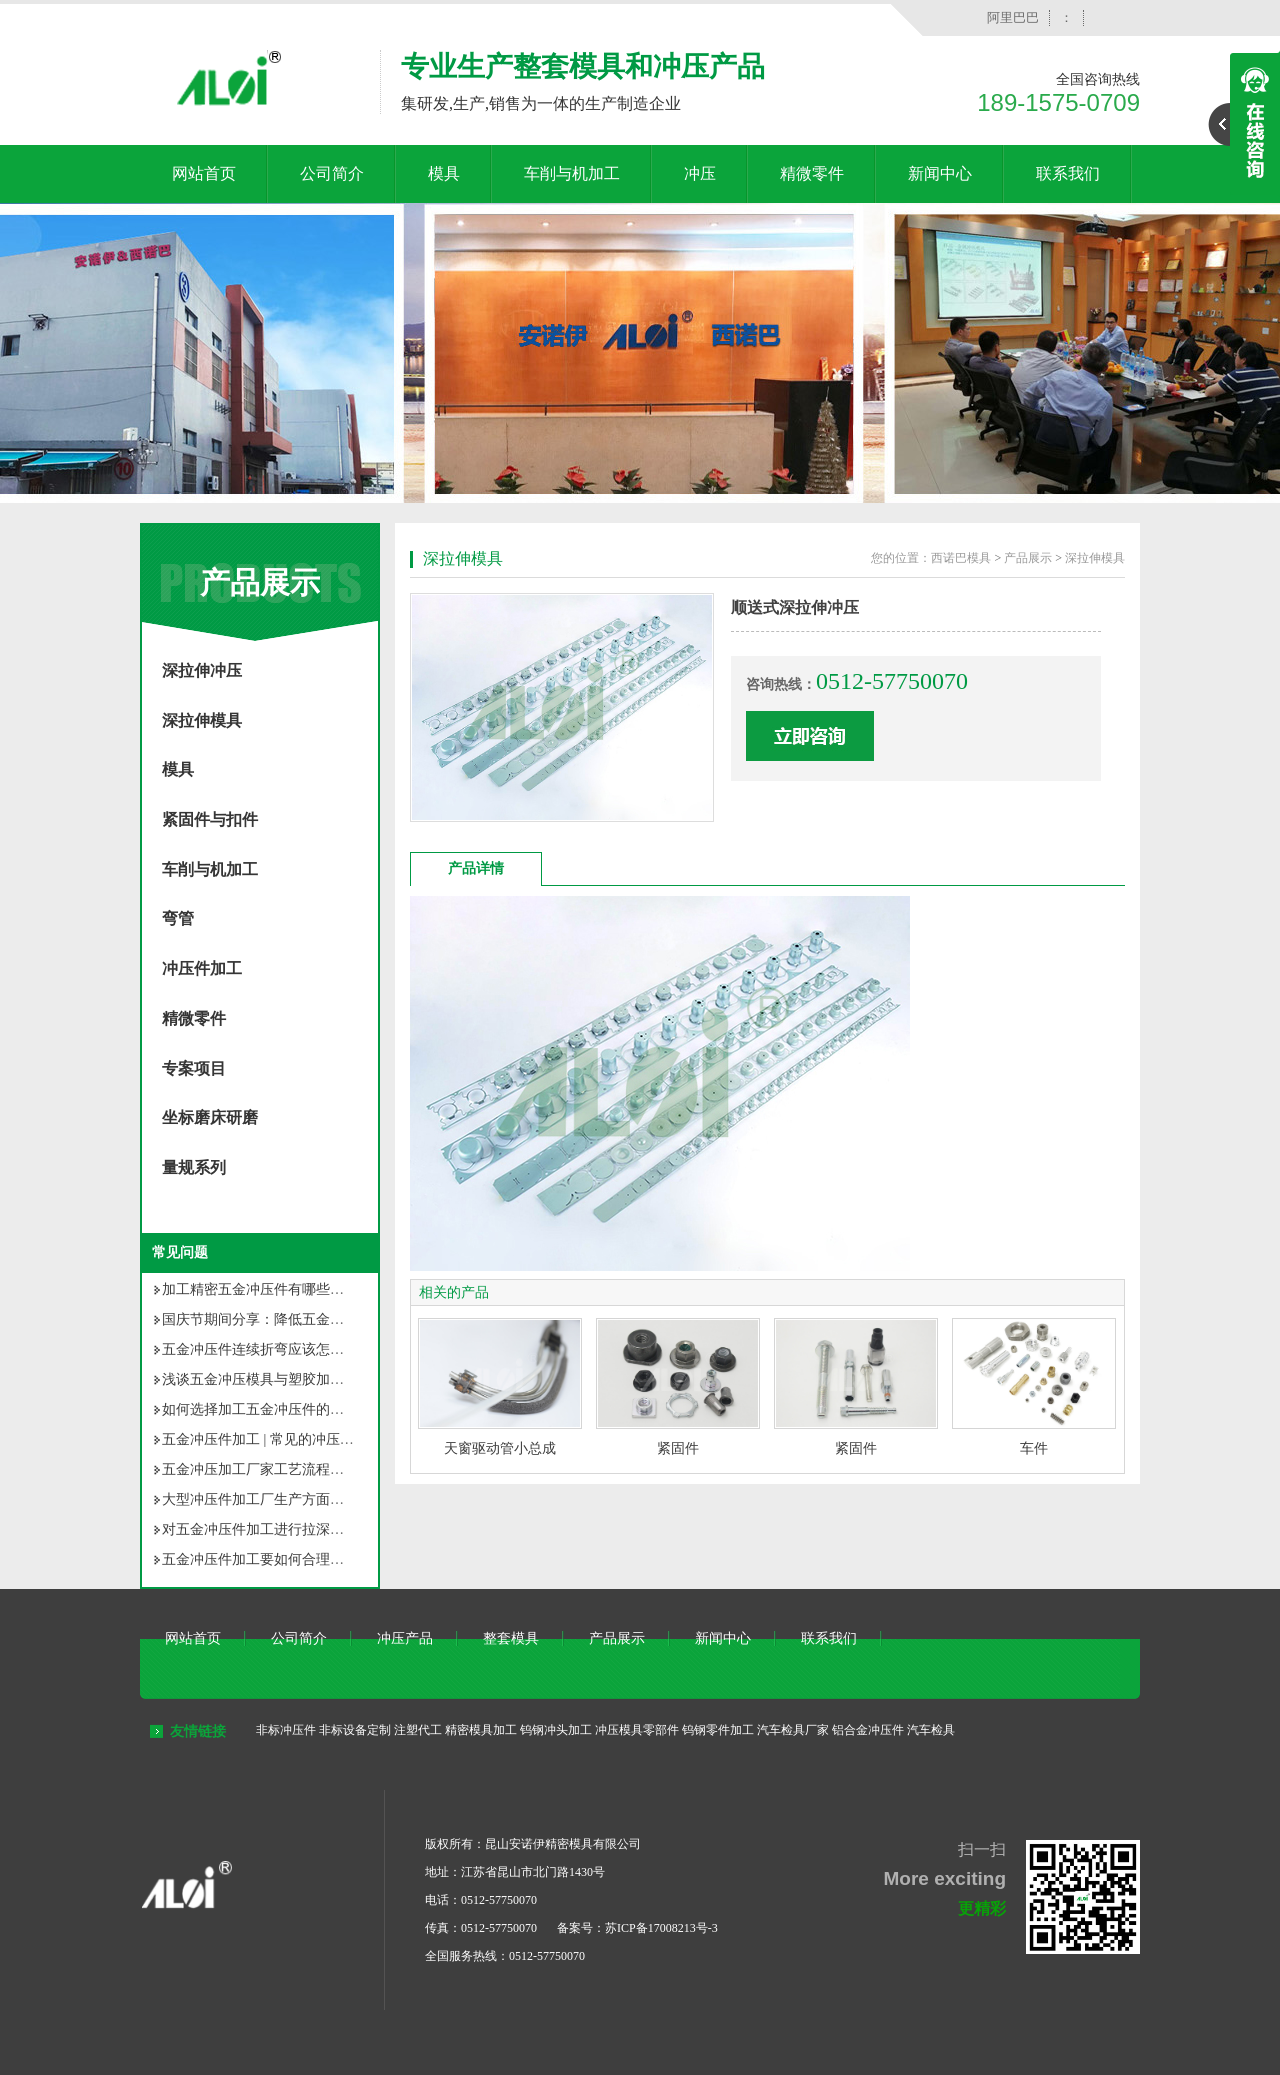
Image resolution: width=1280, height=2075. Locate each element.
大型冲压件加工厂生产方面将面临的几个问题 (302, 1499)
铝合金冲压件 (868, 1730)
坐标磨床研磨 (210, 1117)
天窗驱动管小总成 (500, 1448)
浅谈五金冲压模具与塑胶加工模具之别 (281, 1379)
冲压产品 (405, 1638)
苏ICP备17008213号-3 (661, 1928)
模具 (444, 173)
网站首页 (204, 173)
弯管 (178, 918)
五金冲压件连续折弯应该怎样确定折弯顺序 (295, 1349)
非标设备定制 (355, 1730)
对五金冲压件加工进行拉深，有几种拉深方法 (302, 1529)
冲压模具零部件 (637, 1730)
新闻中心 (940, 173)
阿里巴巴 (1013, 17)
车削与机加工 (572, 173)
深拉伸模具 (202, 720)
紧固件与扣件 (210, 819)
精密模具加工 (481, 1730)
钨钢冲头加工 (556, 1730)
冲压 (700, 173)
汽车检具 (931, 1730)
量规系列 (194, 1167)
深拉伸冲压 (202, 670)
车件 (1034, 1448)
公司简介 (332, 173)
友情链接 (198, 1731)
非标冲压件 (286, 1730)
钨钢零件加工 (718, 1730)
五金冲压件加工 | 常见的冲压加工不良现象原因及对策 (328, 1439)
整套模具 (511, 1638)
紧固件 (678, 1448)
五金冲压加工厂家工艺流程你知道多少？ (288, 1469)
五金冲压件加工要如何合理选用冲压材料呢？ (302, 1559)
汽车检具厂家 (793, 1730)
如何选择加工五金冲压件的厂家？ (267, 1409)
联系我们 (1068, 173)
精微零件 (812, 173)
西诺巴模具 (961, 558)
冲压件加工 (202, 968)
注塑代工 (418, 1730)
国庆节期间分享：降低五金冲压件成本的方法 (302, 1319)
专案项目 (194, 1068)
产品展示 (260, 582)
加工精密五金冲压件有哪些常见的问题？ (288, 1289)
